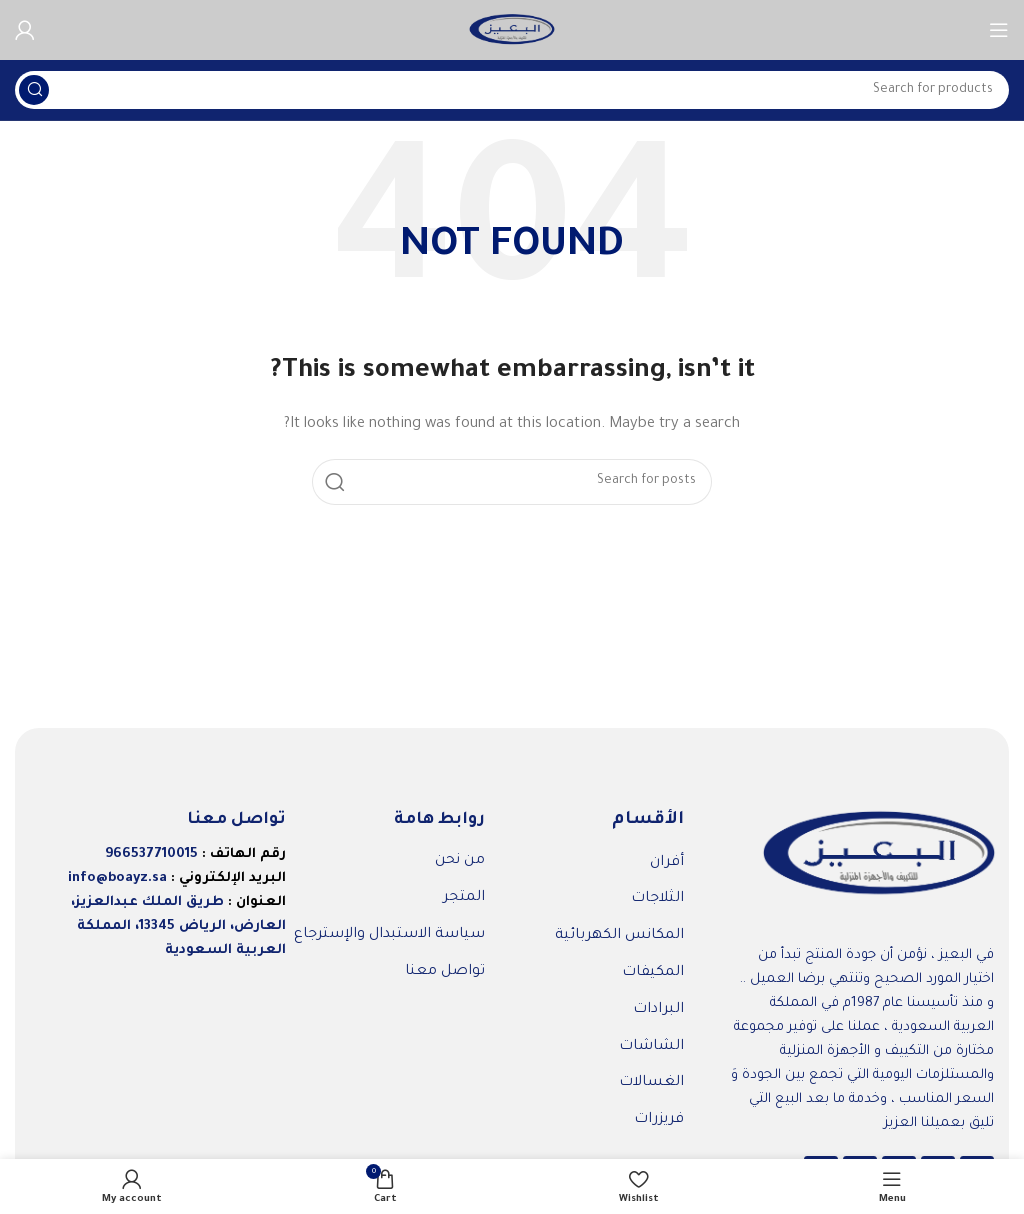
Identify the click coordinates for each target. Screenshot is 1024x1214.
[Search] (512, 90)
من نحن (460, 861)
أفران (667, 863)
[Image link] (879, 855)
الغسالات (651, 1083)
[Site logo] (511, 30)
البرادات (658, 1010)
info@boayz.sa (117, 878)
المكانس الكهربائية (619, 936)
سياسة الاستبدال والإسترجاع (389, 935)
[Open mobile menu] (999, 30)
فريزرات (659, 1120)
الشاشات (651, 1047)
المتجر (464, 898)
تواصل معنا (445, 972)
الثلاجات (657, 899)
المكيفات (653, 973)
